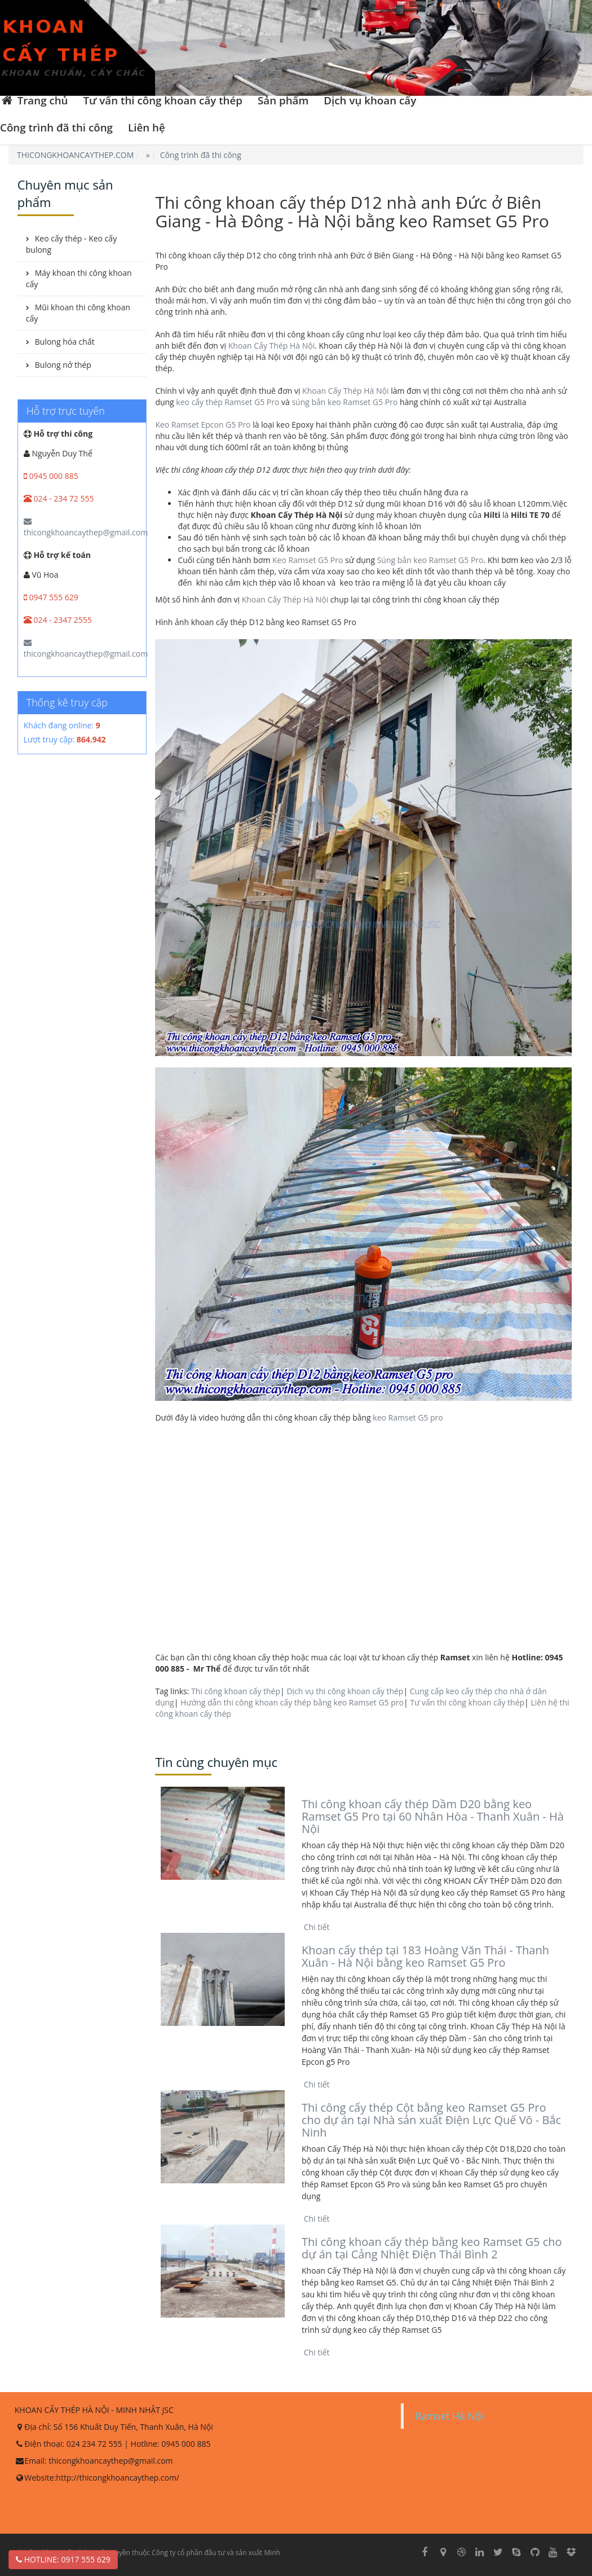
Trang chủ (34, 100)
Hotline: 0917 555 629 (63, 2559)
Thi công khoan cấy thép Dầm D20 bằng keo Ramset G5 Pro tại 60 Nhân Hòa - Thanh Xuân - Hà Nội (433, 1816)
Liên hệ (146, 127)
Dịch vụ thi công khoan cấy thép (344, 1691)
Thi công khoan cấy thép (235, 1691)
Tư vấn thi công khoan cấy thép (162, 100)
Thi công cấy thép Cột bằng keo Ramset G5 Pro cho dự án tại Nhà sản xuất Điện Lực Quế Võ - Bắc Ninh (431, 2120)
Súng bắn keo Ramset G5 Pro (430, 560)
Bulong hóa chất (65, 341)
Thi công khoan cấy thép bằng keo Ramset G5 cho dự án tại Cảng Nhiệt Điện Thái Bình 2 (432, 2248)
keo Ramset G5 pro (408, 1417)
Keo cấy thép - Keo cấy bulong (71, 244)
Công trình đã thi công (56, 127)
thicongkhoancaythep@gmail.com (86, 527)
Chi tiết (316, 1927)
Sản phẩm (283, 100)
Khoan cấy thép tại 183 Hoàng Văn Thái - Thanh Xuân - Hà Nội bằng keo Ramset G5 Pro (425, 1956)
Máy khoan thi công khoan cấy (79, 278)
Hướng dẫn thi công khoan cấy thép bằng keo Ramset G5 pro (292, 1702)
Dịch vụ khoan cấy (370, 100)
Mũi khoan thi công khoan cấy (78, 313)
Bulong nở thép (63, 364)
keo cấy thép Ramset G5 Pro (227, 402)
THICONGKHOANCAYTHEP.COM (75, 155)
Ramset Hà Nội (449, 2416)
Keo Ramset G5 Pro (307, 560)
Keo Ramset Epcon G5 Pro (202, 424)
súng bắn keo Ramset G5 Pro (344, 402)
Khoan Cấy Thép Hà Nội (271, 345)
